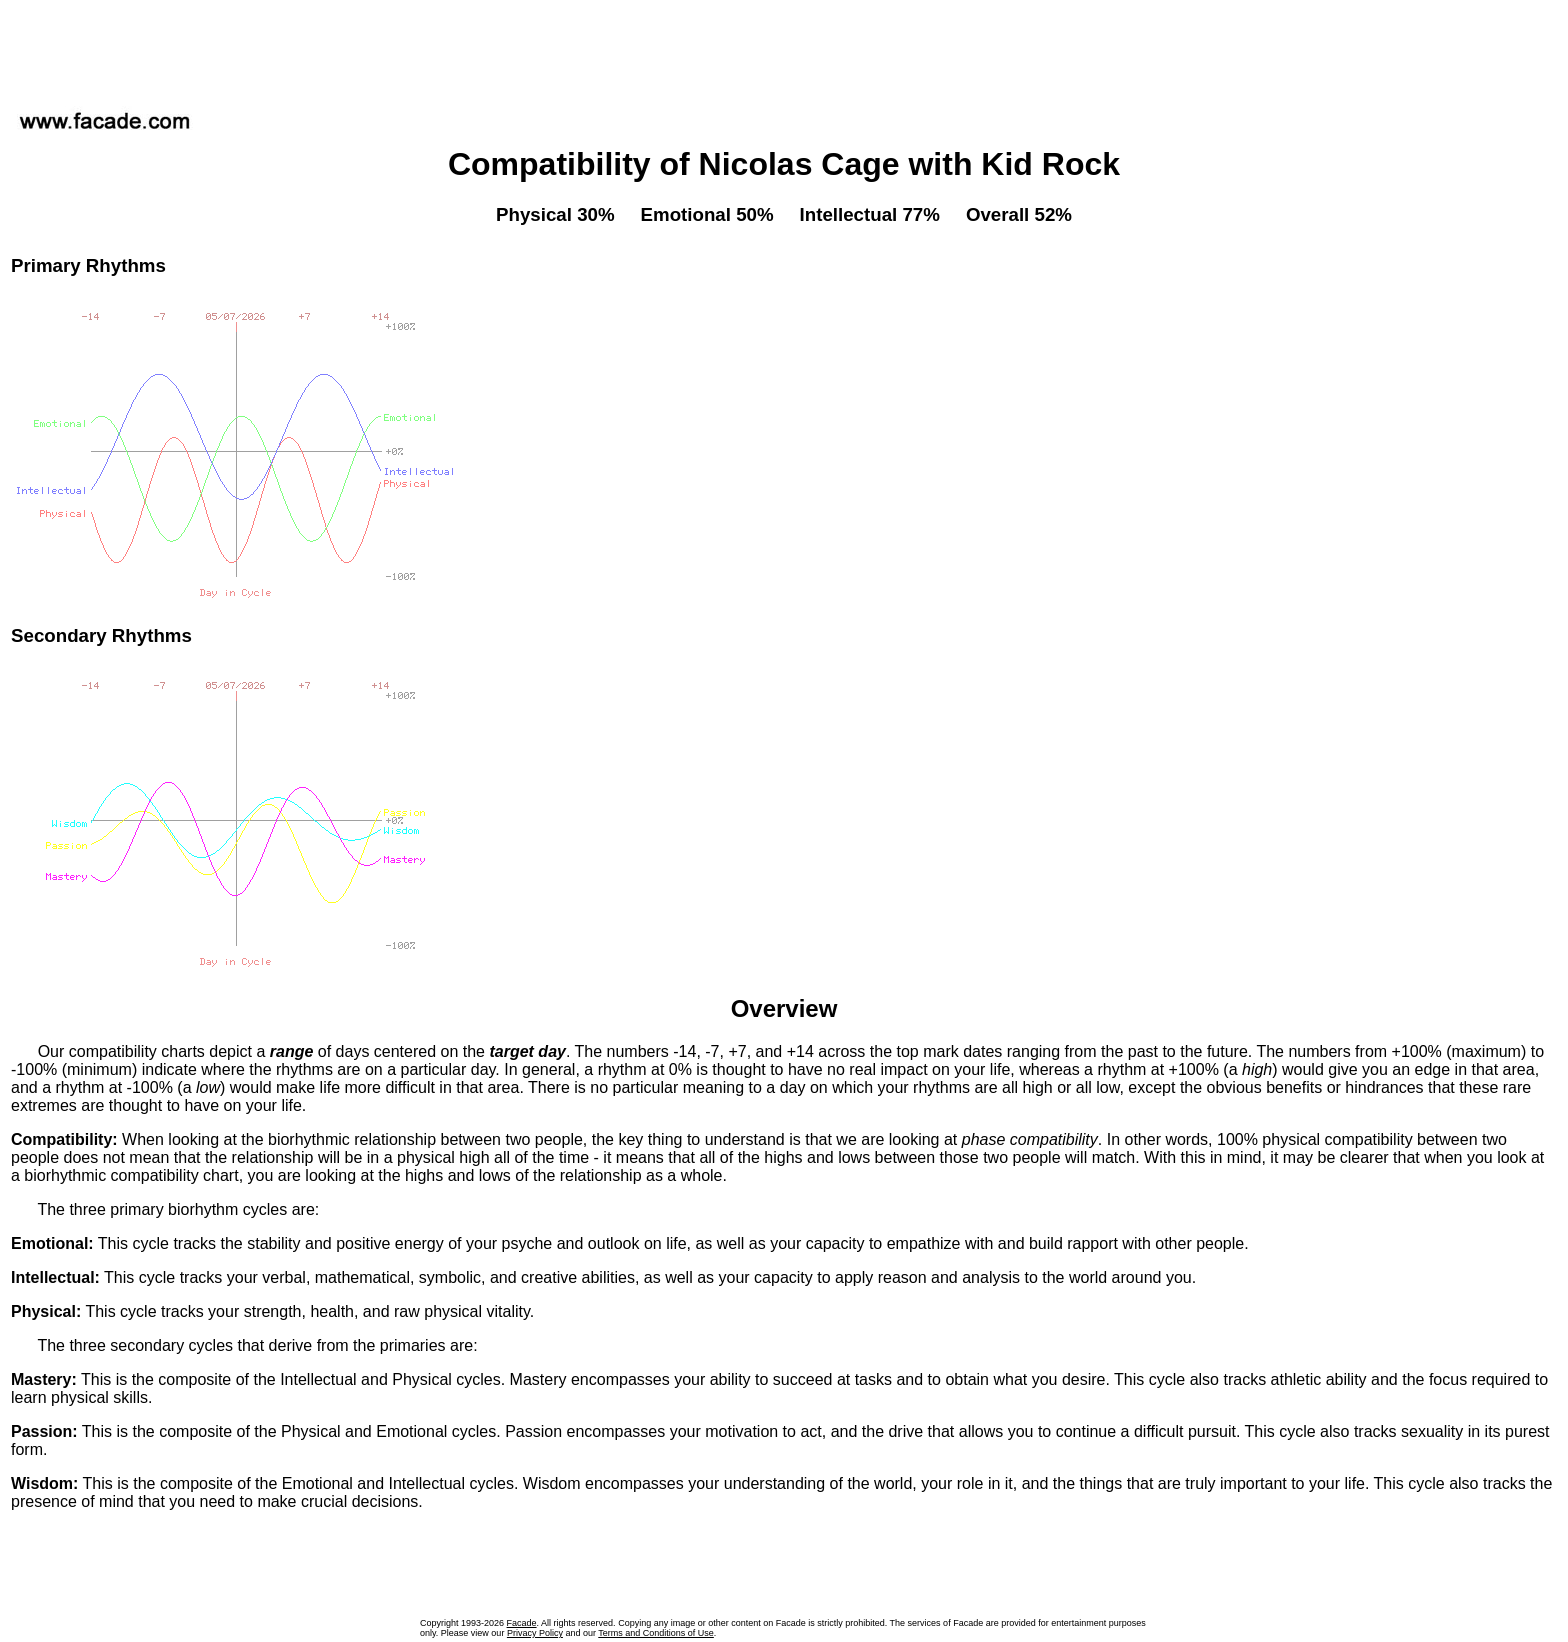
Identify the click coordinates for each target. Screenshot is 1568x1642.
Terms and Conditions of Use (656, 1633)
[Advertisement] (784, 49)
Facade (522, 1623)
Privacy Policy (535, 1633)
